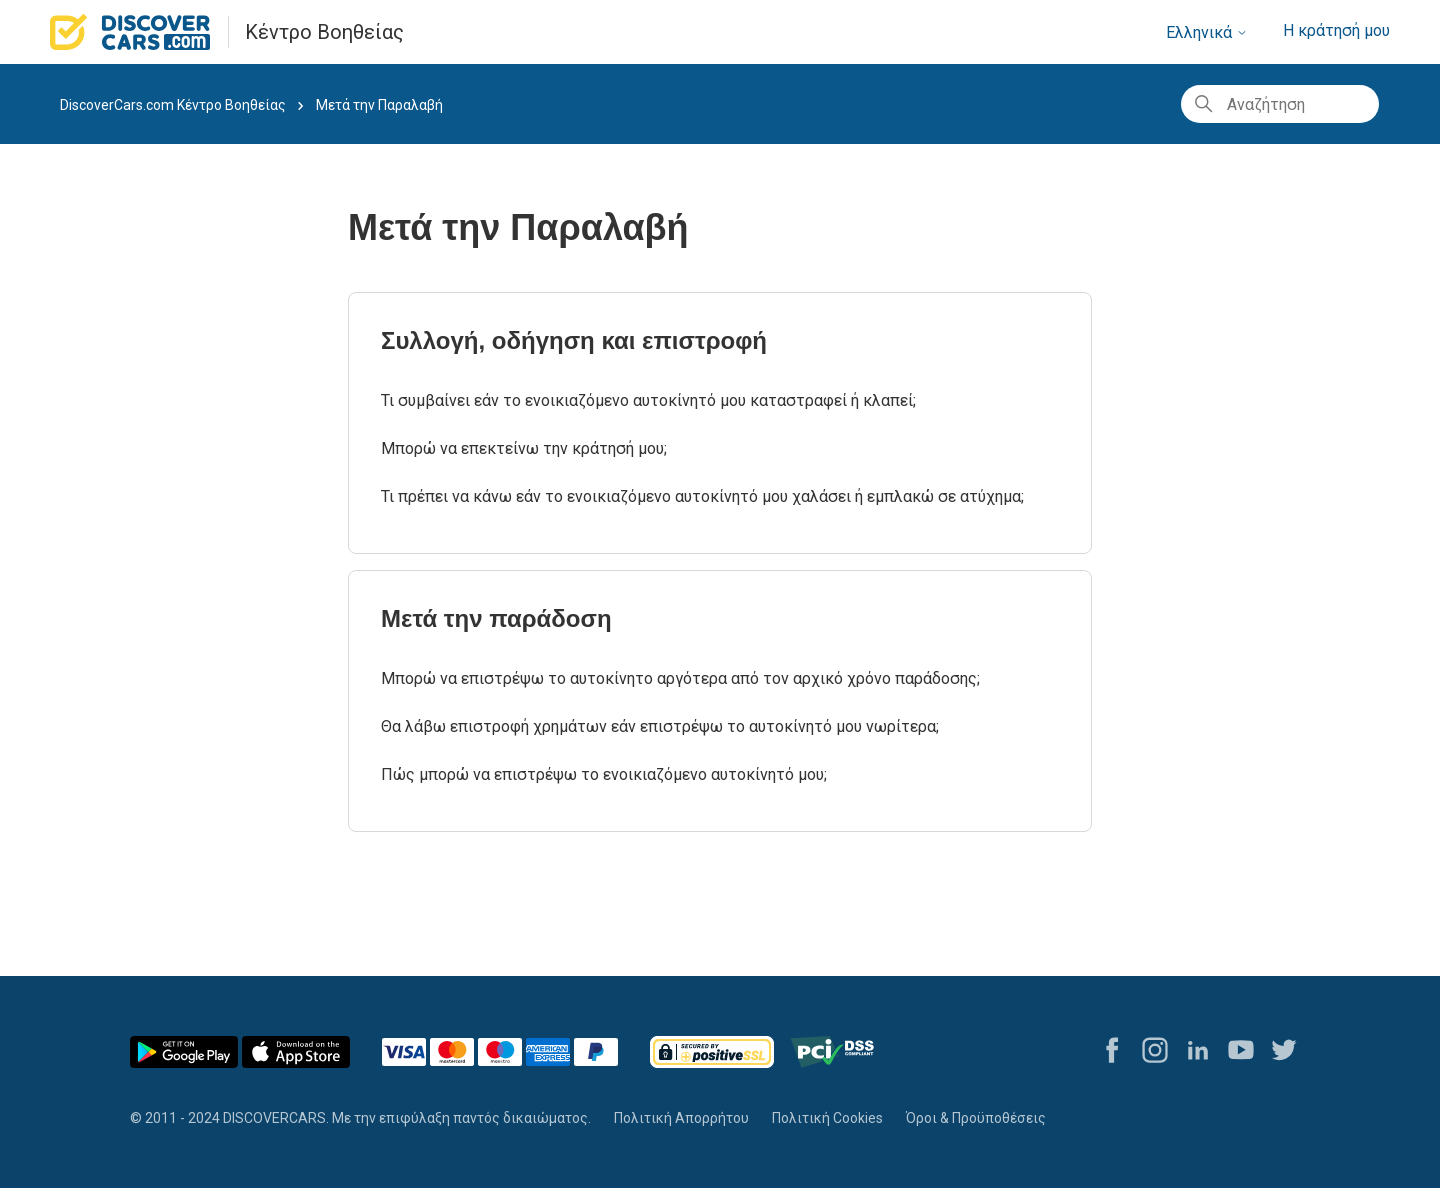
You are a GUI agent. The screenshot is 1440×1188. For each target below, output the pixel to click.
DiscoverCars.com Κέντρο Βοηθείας (173, 105)
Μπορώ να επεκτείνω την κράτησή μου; (524, 448)
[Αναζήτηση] (1280, 104)
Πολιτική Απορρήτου (681, 1118)
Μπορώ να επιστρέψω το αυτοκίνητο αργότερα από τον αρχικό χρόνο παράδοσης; (680, 678)
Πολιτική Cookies (827, 1118)
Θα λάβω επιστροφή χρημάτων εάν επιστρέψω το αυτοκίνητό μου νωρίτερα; (660, 726)
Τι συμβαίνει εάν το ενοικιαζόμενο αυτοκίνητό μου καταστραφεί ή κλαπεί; (648, 400)
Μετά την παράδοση (496, 618)
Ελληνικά (1207, 32)
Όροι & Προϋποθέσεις (976, 1118)
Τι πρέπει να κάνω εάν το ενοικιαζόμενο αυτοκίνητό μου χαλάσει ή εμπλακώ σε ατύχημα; (702, 496)
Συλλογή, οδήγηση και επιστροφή (574, 340)
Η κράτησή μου (1336, 30)
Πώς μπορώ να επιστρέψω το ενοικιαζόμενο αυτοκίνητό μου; (604, 774)
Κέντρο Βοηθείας (324, 32)
